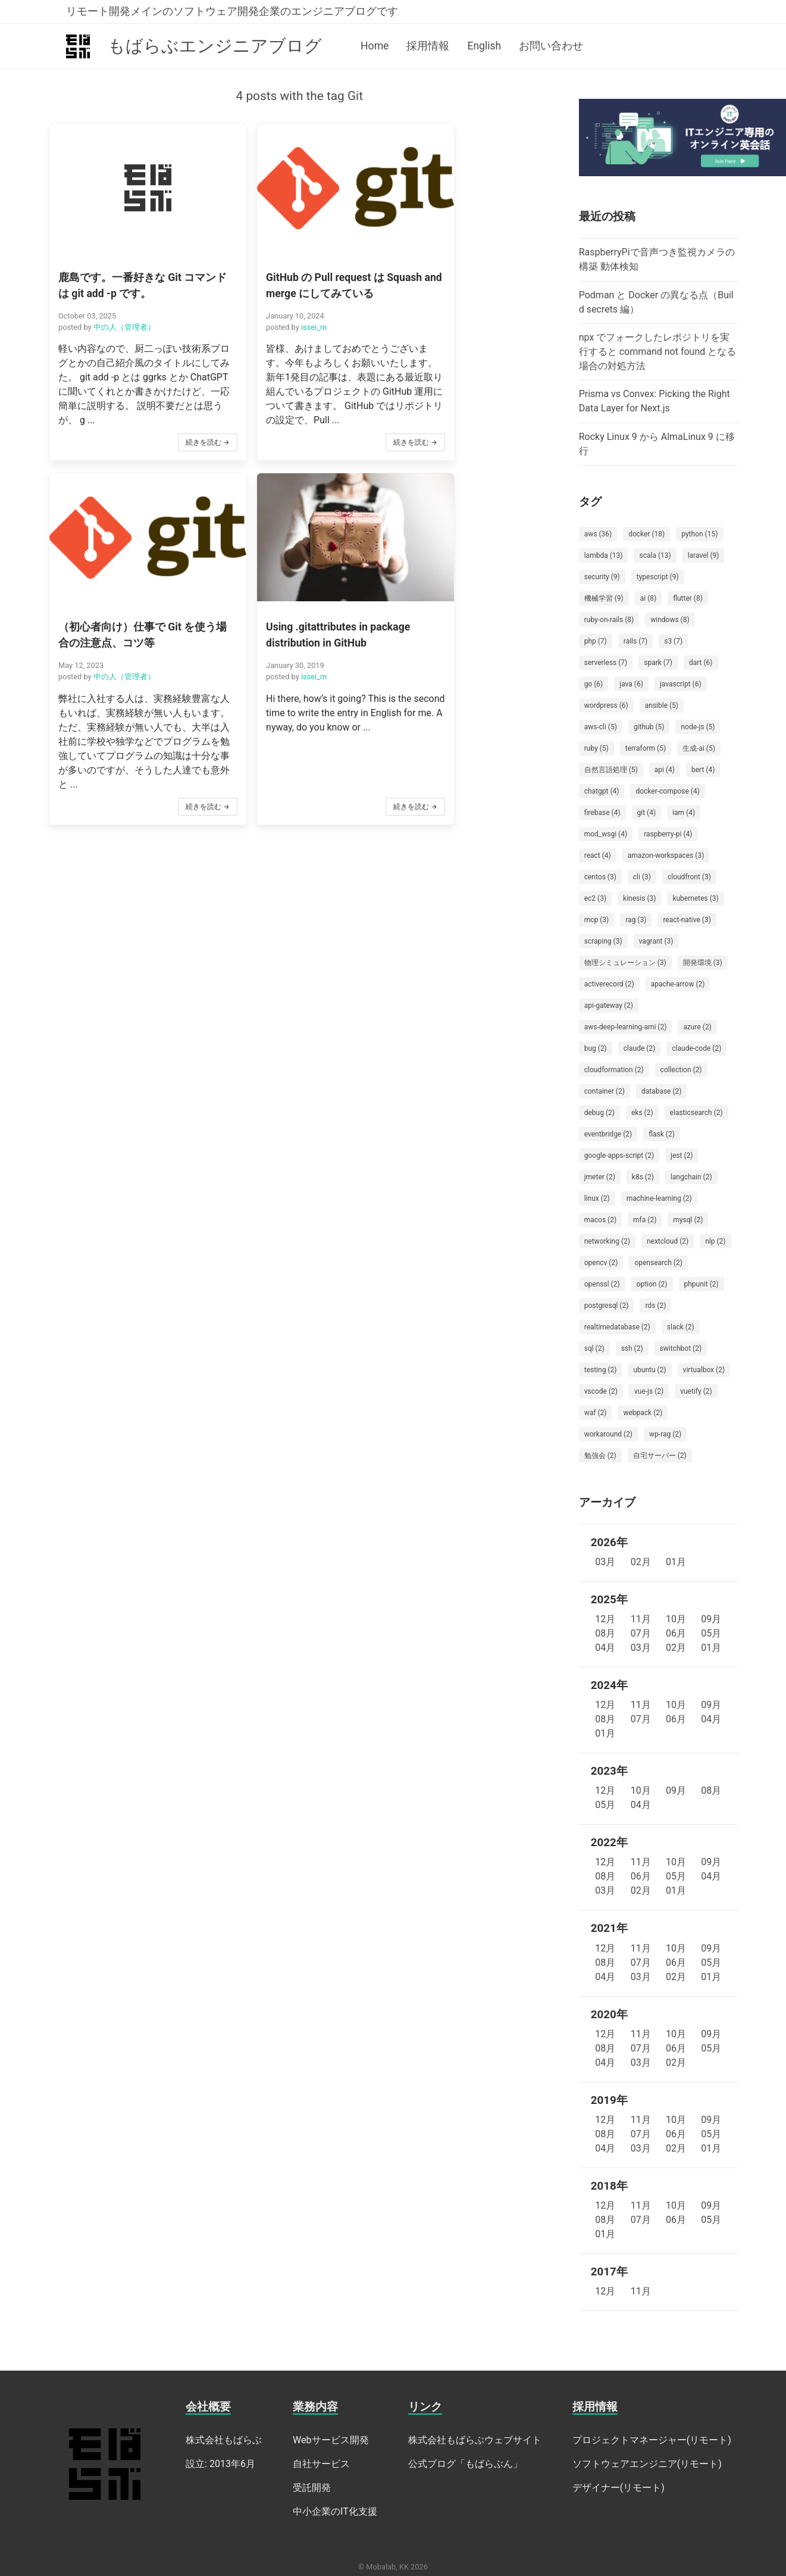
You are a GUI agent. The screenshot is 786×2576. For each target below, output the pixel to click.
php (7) (595, 641)
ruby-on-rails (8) (609, 620)
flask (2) (662, 1134)
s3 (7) (673, 641)
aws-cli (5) (600, 727)
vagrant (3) (656, 941)
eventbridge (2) (608, 1134)
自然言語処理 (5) (611, 770)
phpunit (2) (701, 1284)
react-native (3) (686, 920)
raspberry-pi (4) (668, 834)
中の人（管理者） (124, 301)
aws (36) (598, 534)
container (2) (604, 1091)
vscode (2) (601, 1391)
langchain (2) (691, 1177)
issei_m (274, 317)
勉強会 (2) (600, 1455)
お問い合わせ (551, 46)
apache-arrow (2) (678, 984)
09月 (711, 1619)
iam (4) (683, 812)
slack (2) (680, 1327)
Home (375, 46)
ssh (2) (632, 1348)
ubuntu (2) (649, 1370)
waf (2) (595, 1413)
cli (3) (642, 877)
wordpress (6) (606, 705)
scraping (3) (603, 941)
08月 (605, 1633)
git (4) (646, 812)
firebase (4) (602, 812)
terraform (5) (645, 748)
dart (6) (701, 662)
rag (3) (635, 920)
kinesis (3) (639, 898)
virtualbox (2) (704, 1370)
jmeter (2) (599, 1177)
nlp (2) (715, 1241)
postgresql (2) (606, 1305)
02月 (641, 1562)
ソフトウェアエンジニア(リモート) (647, 2463)
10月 (676, 1619)
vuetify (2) (696, 1391)
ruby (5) (596, 748)
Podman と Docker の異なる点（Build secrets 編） (656, 302)
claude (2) (639, 1048)
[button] (127, 294)
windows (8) (669, 620)
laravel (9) (703, 555)
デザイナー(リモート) (618, 2487)
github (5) (649, 727)
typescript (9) (658, 577)
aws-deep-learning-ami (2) (625, 1027)
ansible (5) (661, 705)
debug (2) (599, 1113)
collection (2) (681, 1070)
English (484, 46)
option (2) (652, 1284)
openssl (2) (602, 1284)
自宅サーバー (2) (660, 1455)
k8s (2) (643, 1177)
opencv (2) (601, 1263)
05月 (711, 1633)
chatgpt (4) (601, 791)
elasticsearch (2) (696, 1113)
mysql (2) (688, 1220)
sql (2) (594, 1348)
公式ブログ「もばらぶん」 (465, 2463)
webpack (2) (642, 1413)
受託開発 (312, 2487)
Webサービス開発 (330, 2440)
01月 (676, 1562)
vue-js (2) (648, 1391)
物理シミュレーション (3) (625, 962)
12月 (605, 1619)
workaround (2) (608, 1434)
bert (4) (703, 770)
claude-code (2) (696, 1048)
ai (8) (648, 598)
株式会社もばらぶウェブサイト (474, 2440)
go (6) (593, 684)
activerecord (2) (609, 984)
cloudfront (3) (689, 877)
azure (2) (697, 1027)
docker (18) (646, 534)
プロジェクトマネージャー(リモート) (651, 2440)
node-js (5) (698, 727)
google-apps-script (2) (619, 1155)
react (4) (597, 855)
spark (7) (658, 662)
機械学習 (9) (604, 598)
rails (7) (635, 641)
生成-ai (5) (698, 748)
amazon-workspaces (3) (666, 855)
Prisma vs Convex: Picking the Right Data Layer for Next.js (654, 401)
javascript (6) (681, 684)
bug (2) (595, 1048)
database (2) (661, 1091)
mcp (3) (596, 920)
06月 (676, 1633)
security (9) (602, 577)
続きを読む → (168, 447)
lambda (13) (603, 555)
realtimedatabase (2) (617, 1327)
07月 (641, 1633)
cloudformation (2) (614, 1070)
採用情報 (427, 46)
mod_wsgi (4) (605, 834)
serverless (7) (606, 662)
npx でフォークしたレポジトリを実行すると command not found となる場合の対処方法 (658, 351)
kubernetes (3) (695, 898)
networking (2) (607, 1241)
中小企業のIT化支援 (335, 2511)
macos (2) (600, 1220)
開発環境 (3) (702, 962)
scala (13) (655, 555)
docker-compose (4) (667, 791)
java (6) (631, 684)
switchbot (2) (681, 1348)
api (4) (665, 770)
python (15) (699, 534)
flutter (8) (688, 598)
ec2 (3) (595, 898)
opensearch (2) (658, 1263)
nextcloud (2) (667, 1241)
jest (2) (682, 1155)
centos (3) (600, 877)
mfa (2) (644, 1220)
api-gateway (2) (608, 1005)
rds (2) (655, 1305)
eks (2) (642, 1113)
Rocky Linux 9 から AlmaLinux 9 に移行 (657, 444)
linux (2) (597, 1198)
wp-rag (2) (665, 1434)
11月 (641, 1619)
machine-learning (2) (659, 1198)
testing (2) (600, 1370)
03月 (605, 1562)
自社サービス (321, 2463)
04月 (605, 1647)
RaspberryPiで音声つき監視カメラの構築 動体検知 (657, 259)
